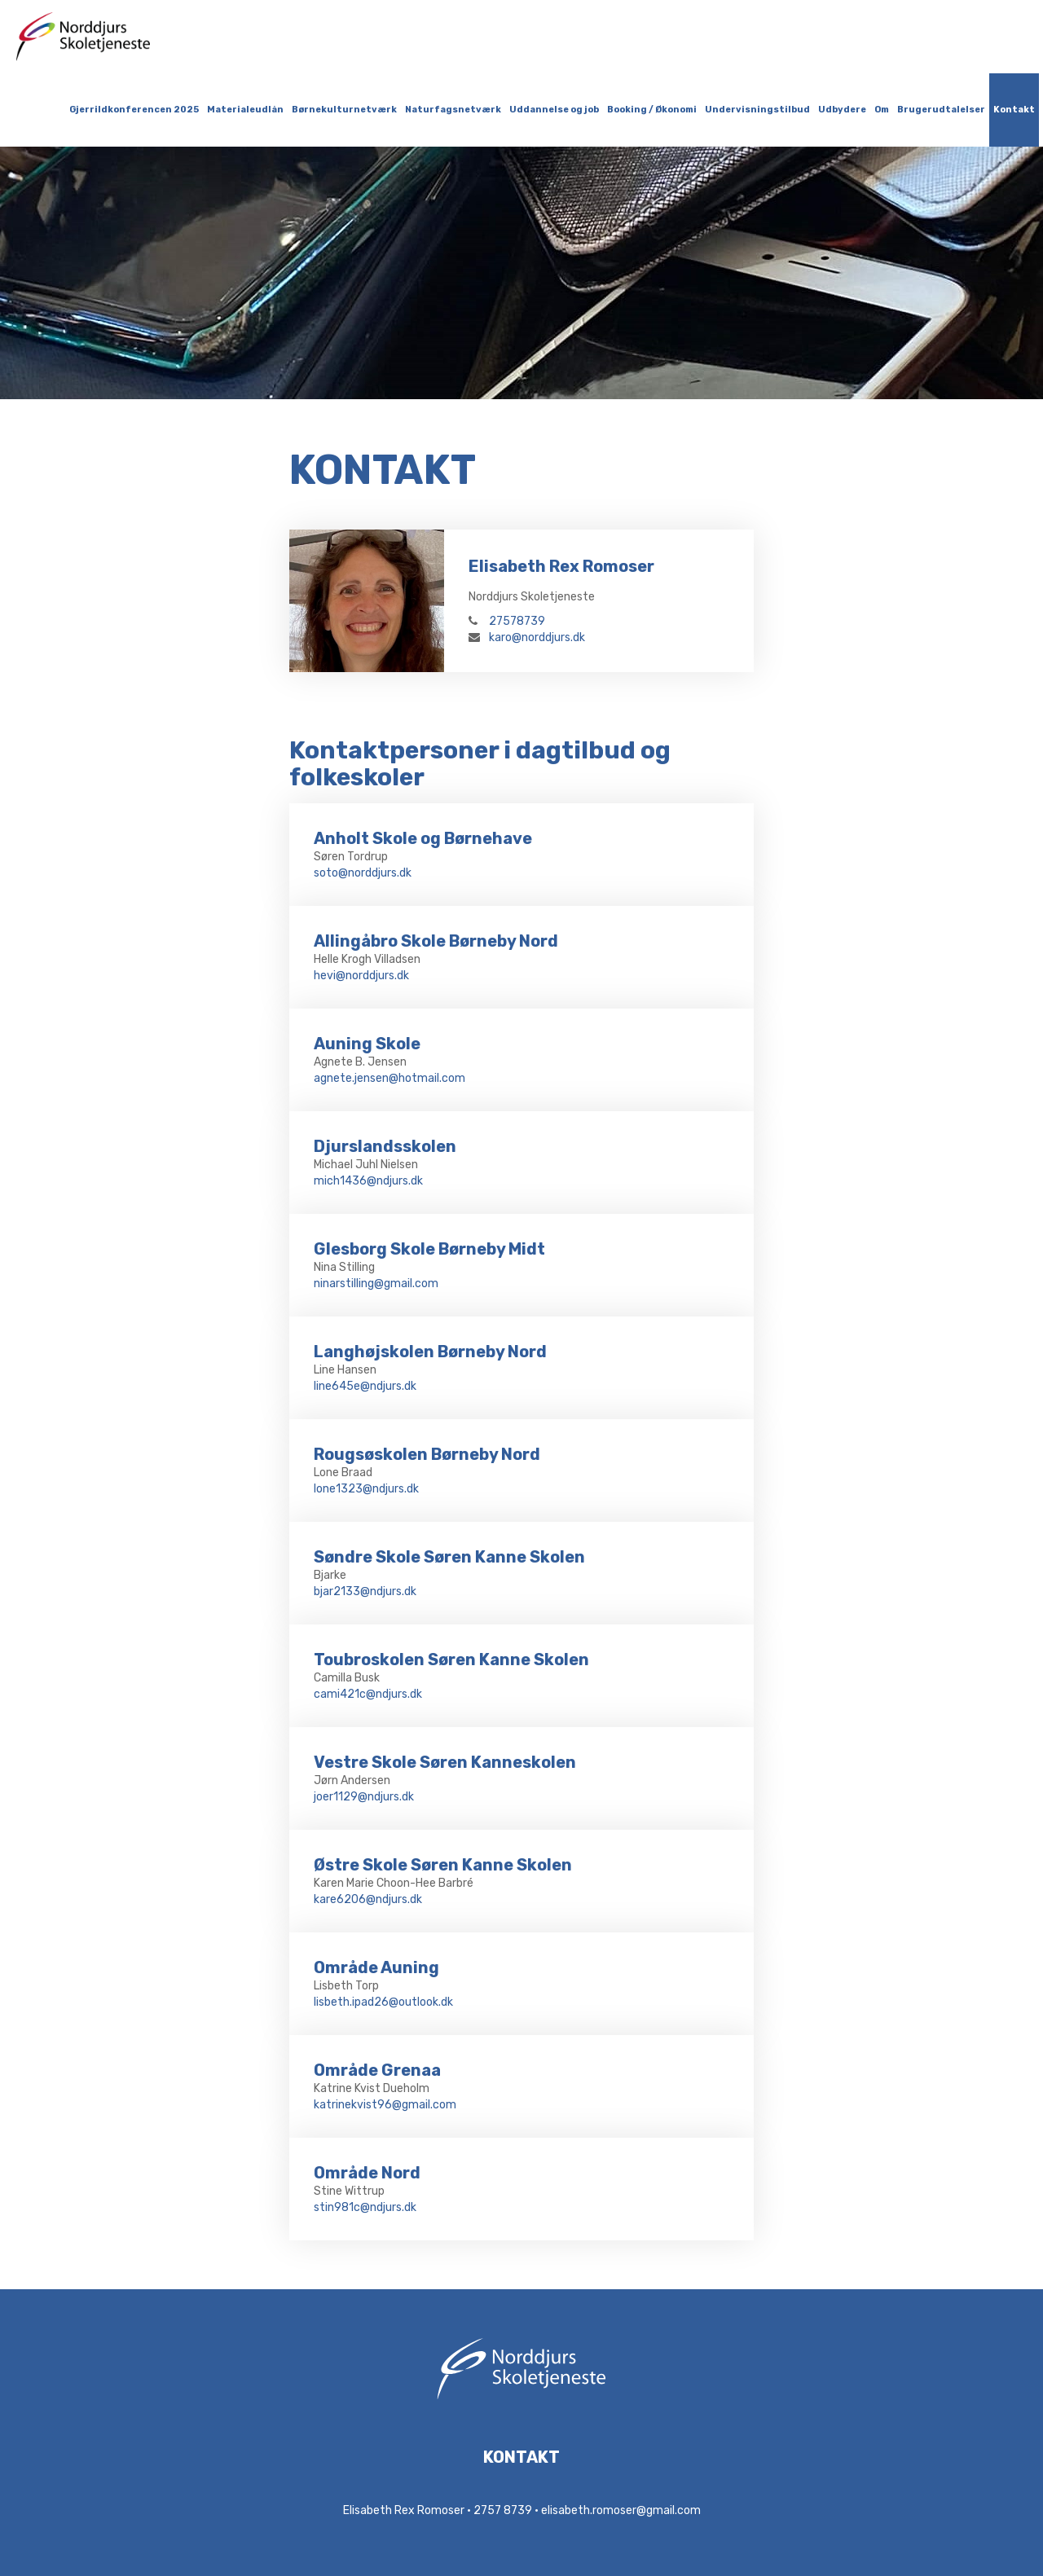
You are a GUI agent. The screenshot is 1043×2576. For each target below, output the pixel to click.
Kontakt (1014, 109)
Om (881, 109)
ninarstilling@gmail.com (376, 1283)
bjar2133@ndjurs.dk (365, 1591)
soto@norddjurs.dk (362, 873)
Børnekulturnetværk (344, 109)
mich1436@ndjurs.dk (368, 1181)
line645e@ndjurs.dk (365, 1386)
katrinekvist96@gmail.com (385, 2105)
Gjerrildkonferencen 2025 (134, 109)
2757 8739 (502, 2510)
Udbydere (842, 109)
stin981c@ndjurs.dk (365, 2207)
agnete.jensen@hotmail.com (389, 1078)
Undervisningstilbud (757, 109)
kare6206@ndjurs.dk (368, 1899)
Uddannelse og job (554, 109)
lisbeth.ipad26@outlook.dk (383, 2002)
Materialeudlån (245, 109)
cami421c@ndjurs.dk (368, 1694)
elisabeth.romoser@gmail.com (621, 2510)
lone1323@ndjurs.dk (366, 1489)
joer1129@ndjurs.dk (364, 1797)
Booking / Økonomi (652, 109)
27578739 (507, 621)
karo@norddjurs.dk (527, 637)
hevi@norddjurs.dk (361, 975)
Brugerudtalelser (941, 109)
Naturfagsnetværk (453, 109)
